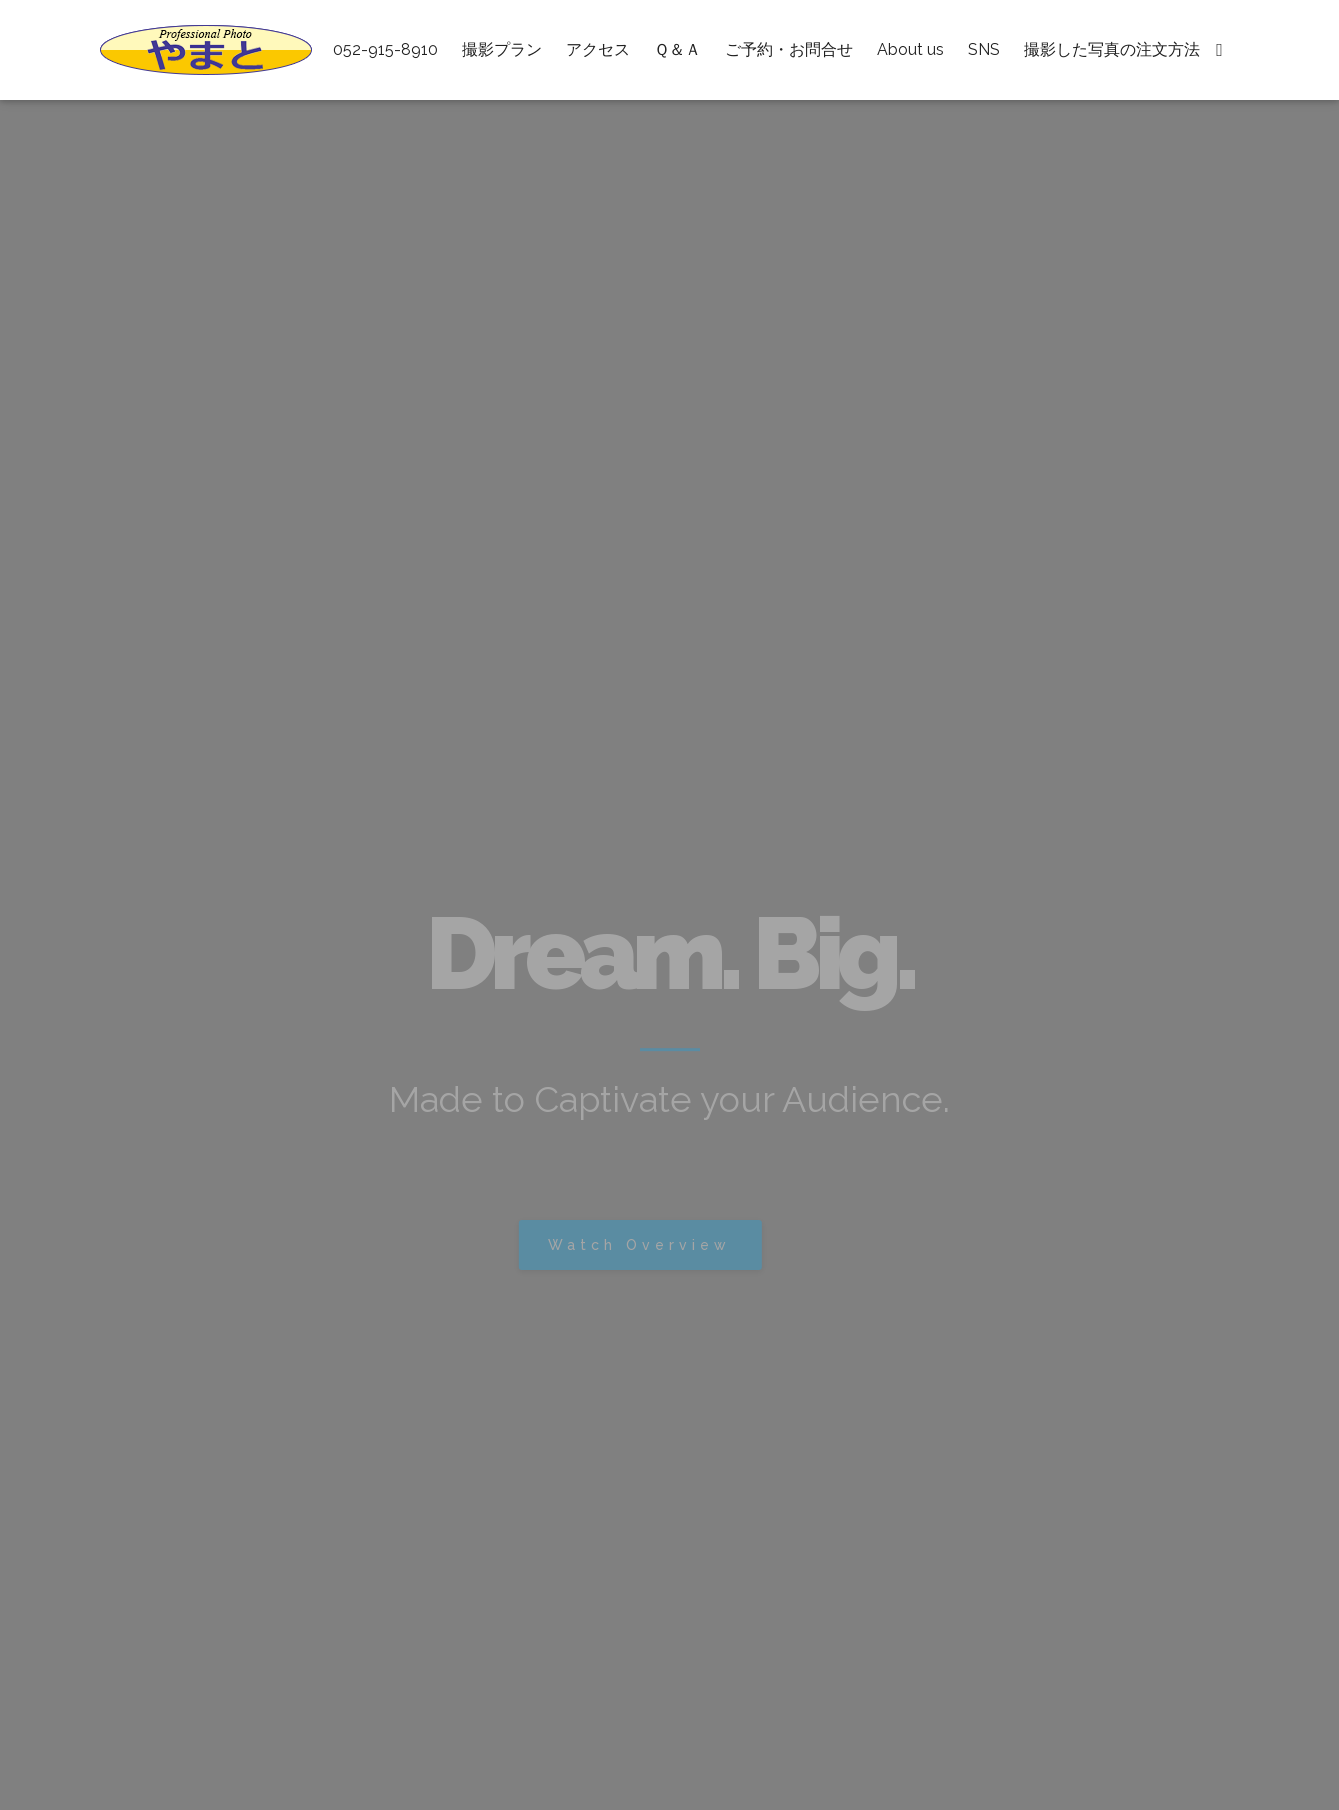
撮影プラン (502, 49)
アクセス (598, 49)
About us (910, 49)
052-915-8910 (385, 49)
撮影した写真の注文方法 (1112, 49)
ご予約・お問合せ (789, 49)
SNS (984, 49)
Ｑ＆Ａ (677, 49)
